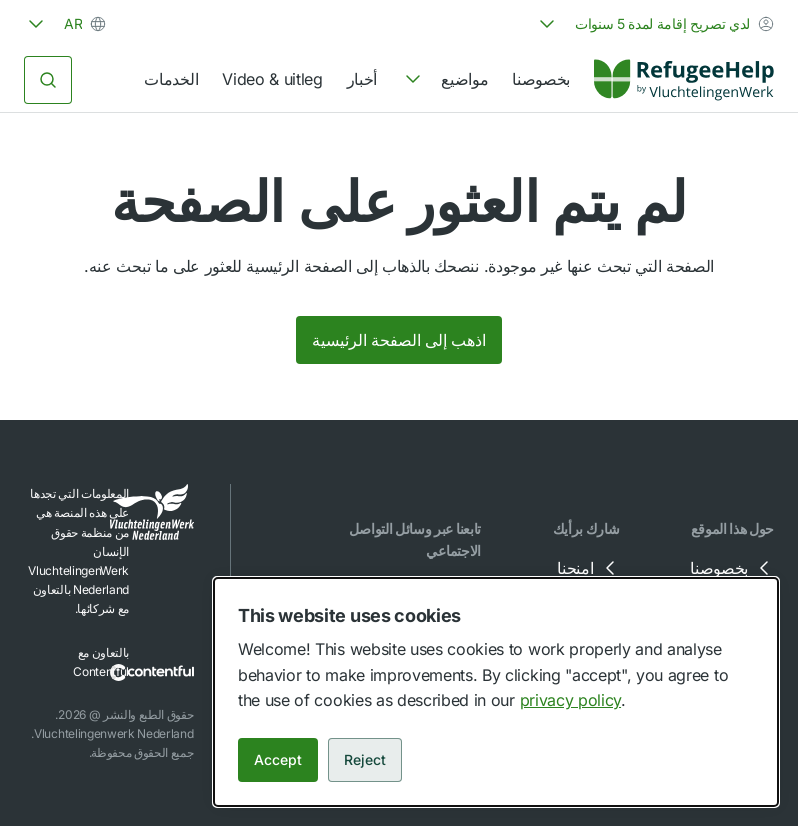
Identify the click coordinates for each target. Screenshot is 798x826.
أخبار (362, 79)
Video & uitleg (272, 79)
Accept (278, 759)
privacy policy (571, 700)
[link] (684, 80)
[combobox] (654, 24)
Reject (365, 759)
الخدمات (171, 79)
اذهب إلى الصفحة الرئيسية (399, 340)
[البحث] (48, 80)
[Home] (684, 80)
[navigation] (444, 80)
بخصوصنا (541, 79)
